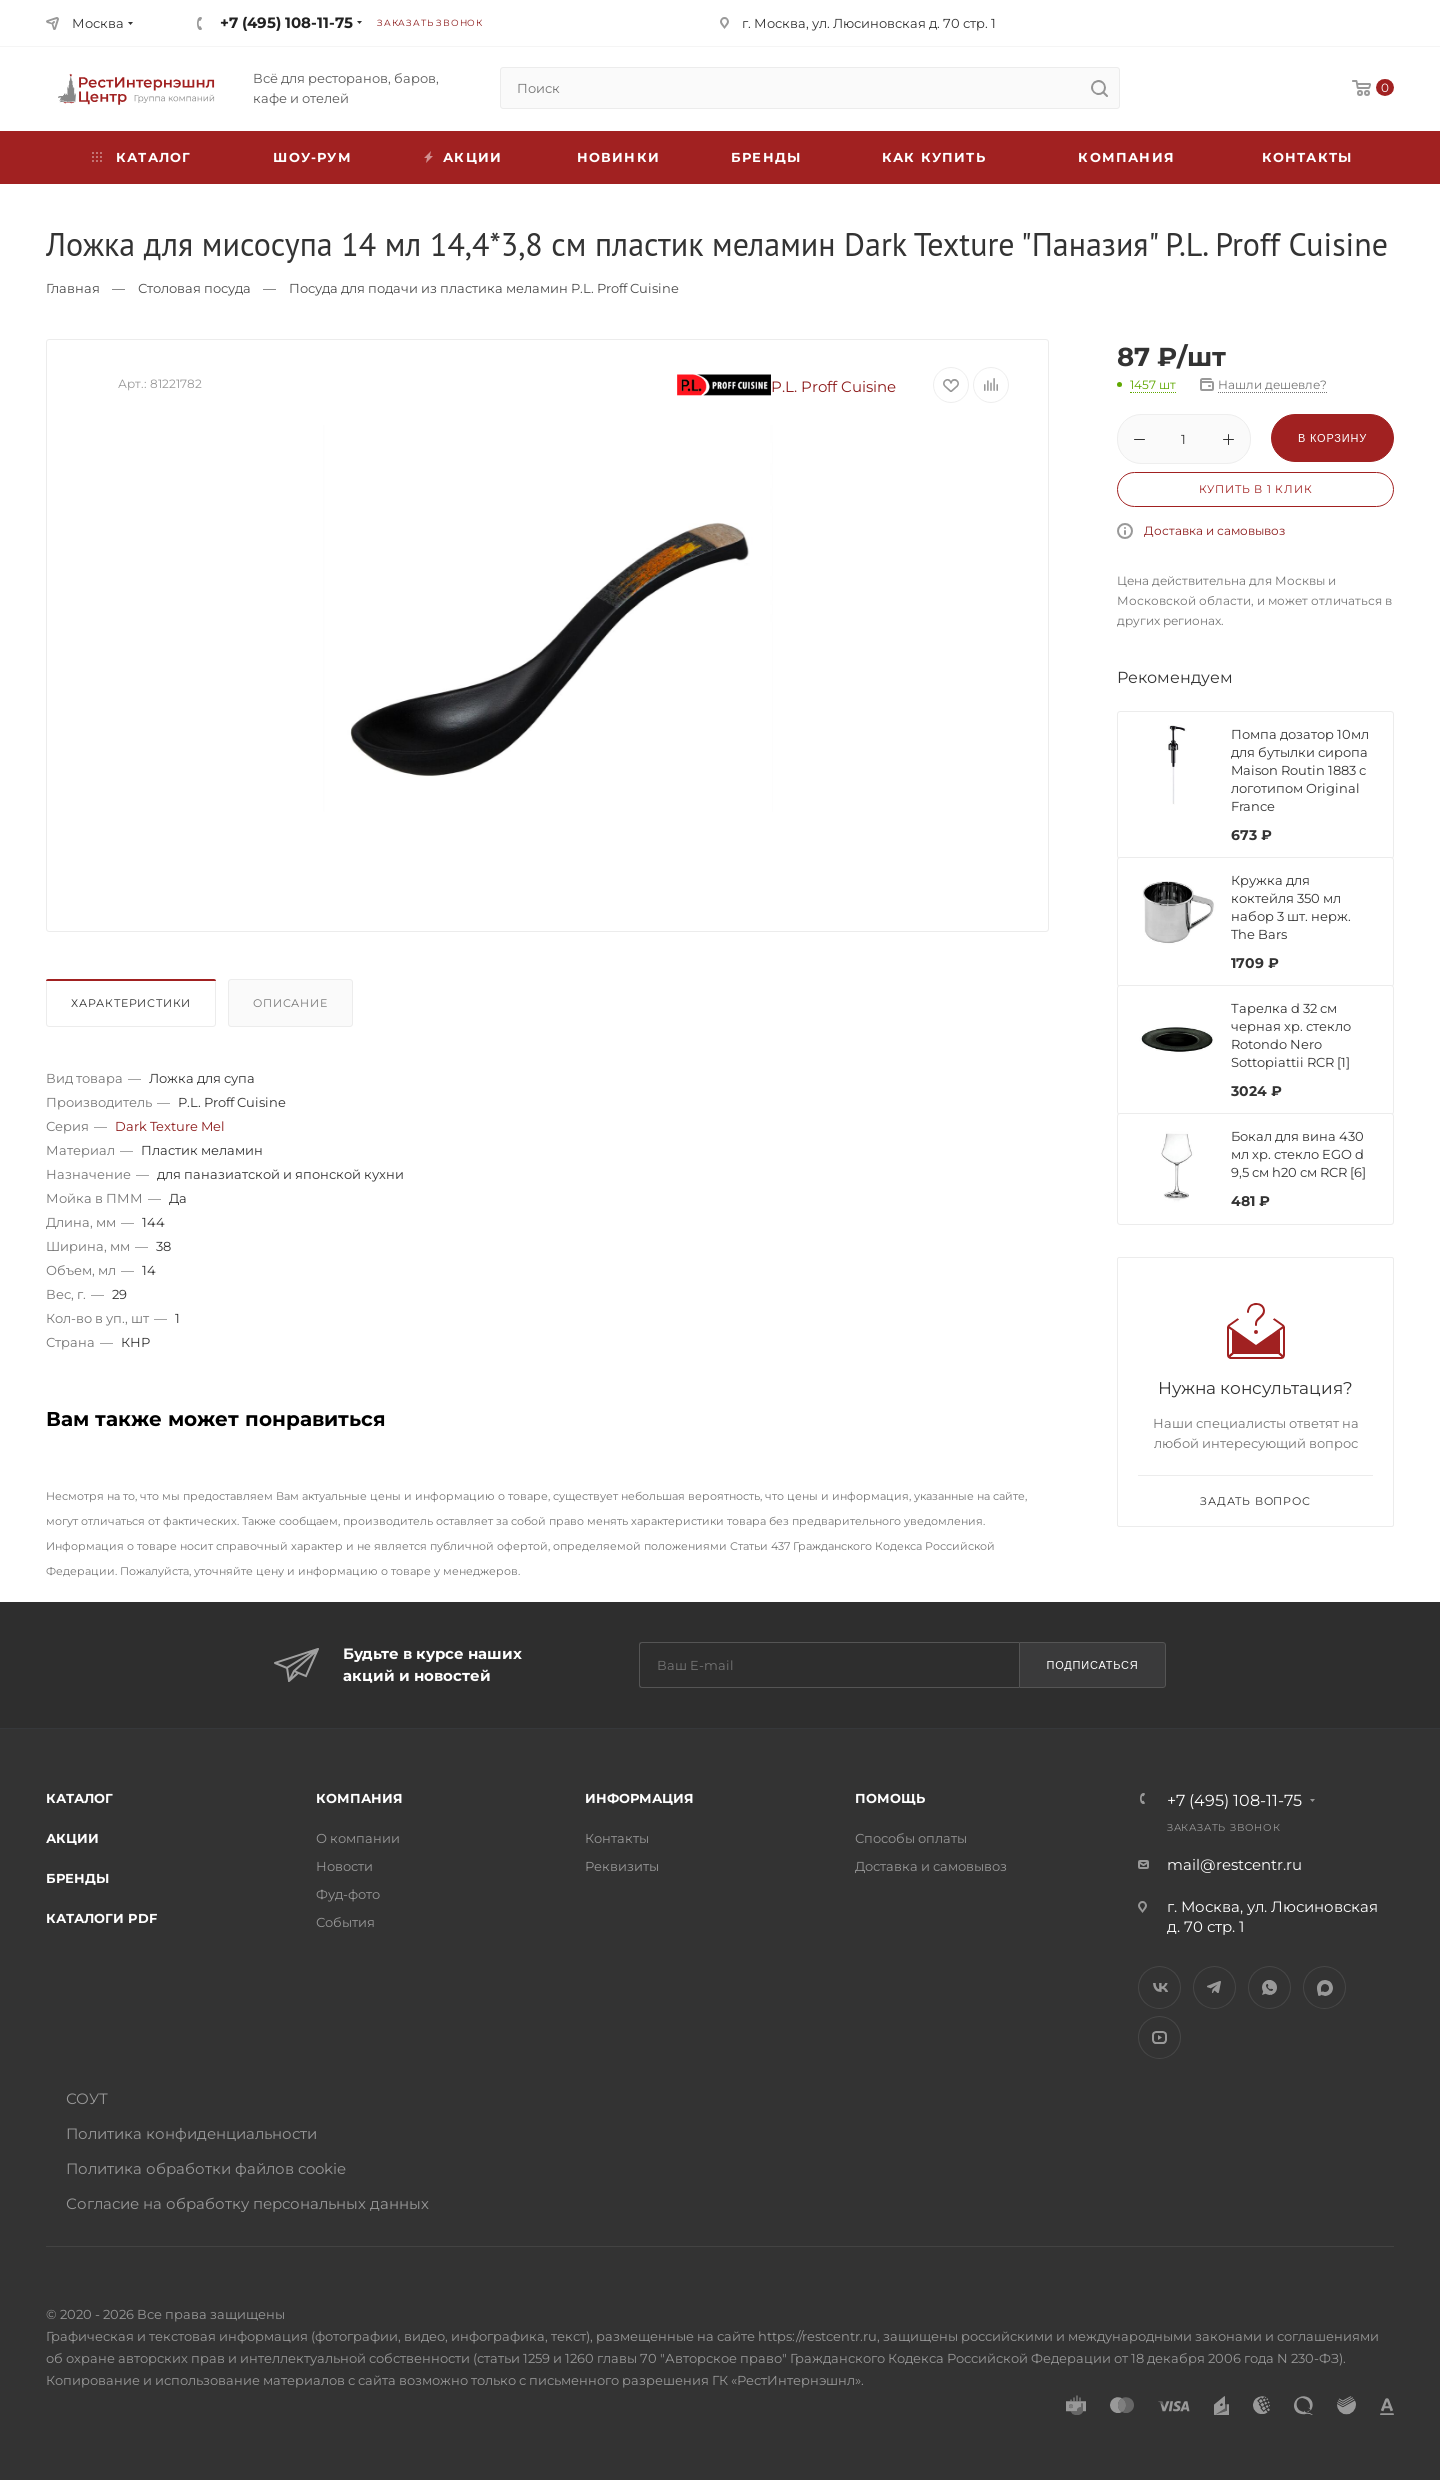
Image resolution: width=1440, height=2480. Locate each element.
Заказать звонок (430, 22)
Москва (98, 23)
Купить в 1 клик (1256, 489)
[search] (1099, 88)
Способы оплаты (911, 1838)
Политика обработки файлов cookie (206, 2168)
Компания (1126, 157)
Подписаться (1092, 1665)
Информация (639, 1798)
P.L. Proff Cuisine (787, 386)
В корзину (1332, 438)
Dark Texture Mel (170, 1126)
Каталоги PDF (101, 1918)
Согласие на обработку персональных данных (247, 2203)
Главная (73, 288)
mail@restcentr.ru (1234, 1864)
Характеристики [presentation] (131, 1003)
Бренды (766, 157)
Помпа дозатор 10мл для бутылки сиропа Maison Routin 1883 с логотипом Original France (1300, 770)
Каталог (79, 1798)
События (345, 1922)
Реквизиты (622, 1866)
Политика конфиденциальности (191, 2133)
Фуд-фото (348, 1894)
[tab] (135, 1008)
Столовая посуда (194, 288)
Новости (344, 1866)
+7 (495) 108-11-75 (286, 22)
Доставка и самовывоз (1214, 530)
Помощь (890, 1798)
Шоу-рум (312, 157)
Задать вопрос (1255, 1501)
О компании (358, 1838)
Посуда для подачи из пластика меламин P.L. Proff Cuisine (484, 288)
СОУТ (87, 2098)
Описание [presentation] (290, 1003)
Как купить (934, 157)
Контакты (1307, 157)
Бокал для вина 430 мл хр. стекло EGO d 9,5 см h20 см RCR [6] (1298, 1154)
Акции (72, 1838)
